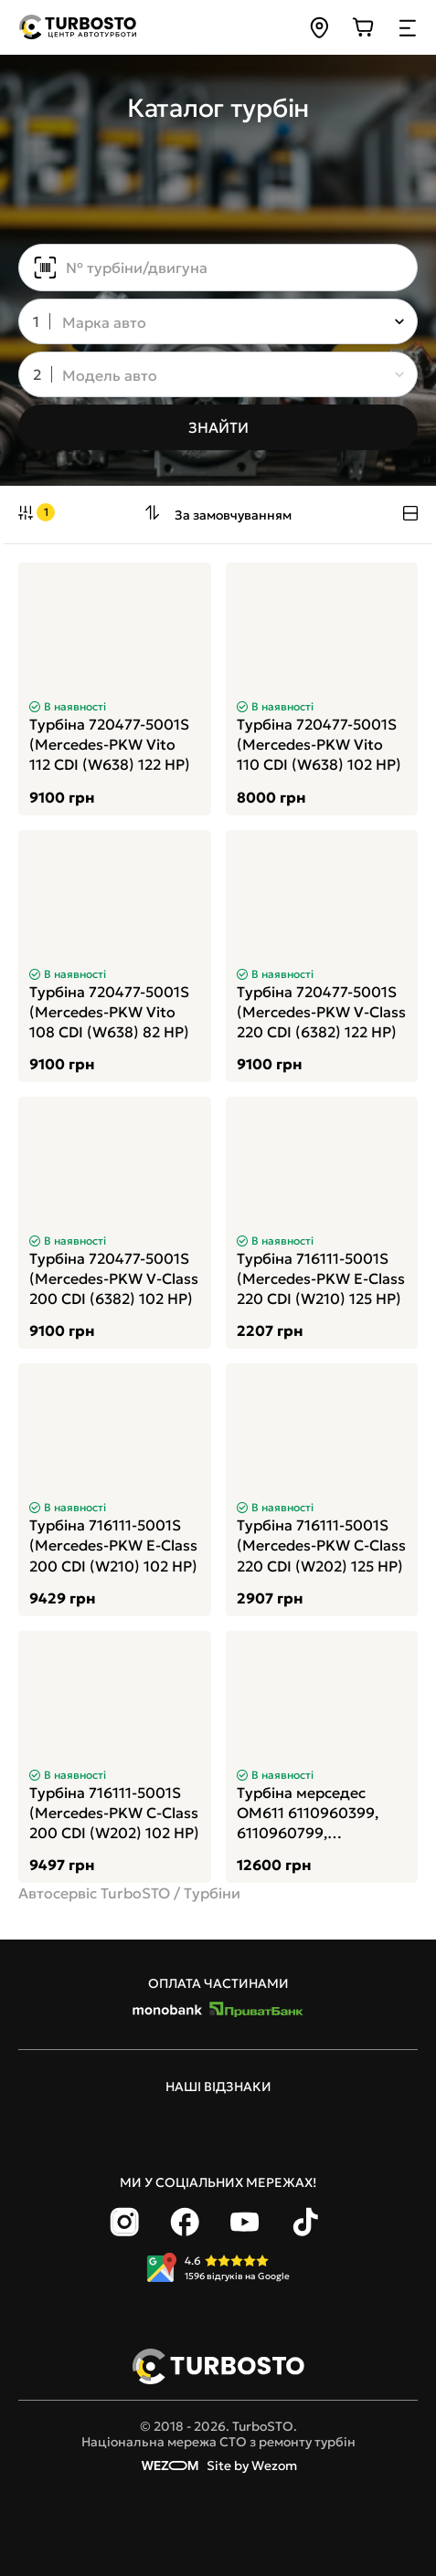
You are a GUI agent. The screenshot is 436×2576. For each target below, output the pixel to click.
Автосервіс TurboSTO (94, 1893)
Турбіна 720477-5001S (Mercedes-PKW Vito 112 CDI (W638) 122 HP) (109, 744)
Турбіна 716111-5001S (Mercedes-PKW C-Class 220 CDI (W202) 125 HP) (321, 1545)
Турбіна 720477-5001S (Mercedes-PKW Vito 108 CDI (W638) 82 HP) (109, 1012)
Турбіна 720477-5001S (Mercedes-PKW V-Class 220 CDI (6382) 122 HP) (321, 1012)
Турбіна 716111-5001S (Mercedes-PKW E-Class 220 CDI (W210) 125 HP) (321, 1278)
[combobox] (205, 323)
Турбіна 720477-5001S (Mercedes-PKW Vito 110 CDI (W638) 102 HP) (319, 744)
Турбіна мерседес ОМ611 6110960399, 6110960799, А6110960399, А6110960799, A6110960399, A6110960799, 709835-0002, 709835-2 (318, 1813)
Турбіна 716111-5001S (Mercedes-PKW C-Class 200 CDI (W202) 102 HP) (114, 1812)
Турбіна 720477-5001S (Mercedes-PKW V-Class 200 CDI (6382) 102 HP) (113, 1278)
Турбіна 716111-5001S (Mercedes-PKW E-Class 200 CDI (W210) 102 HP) (113, 1545)
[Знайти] (218, 427)
